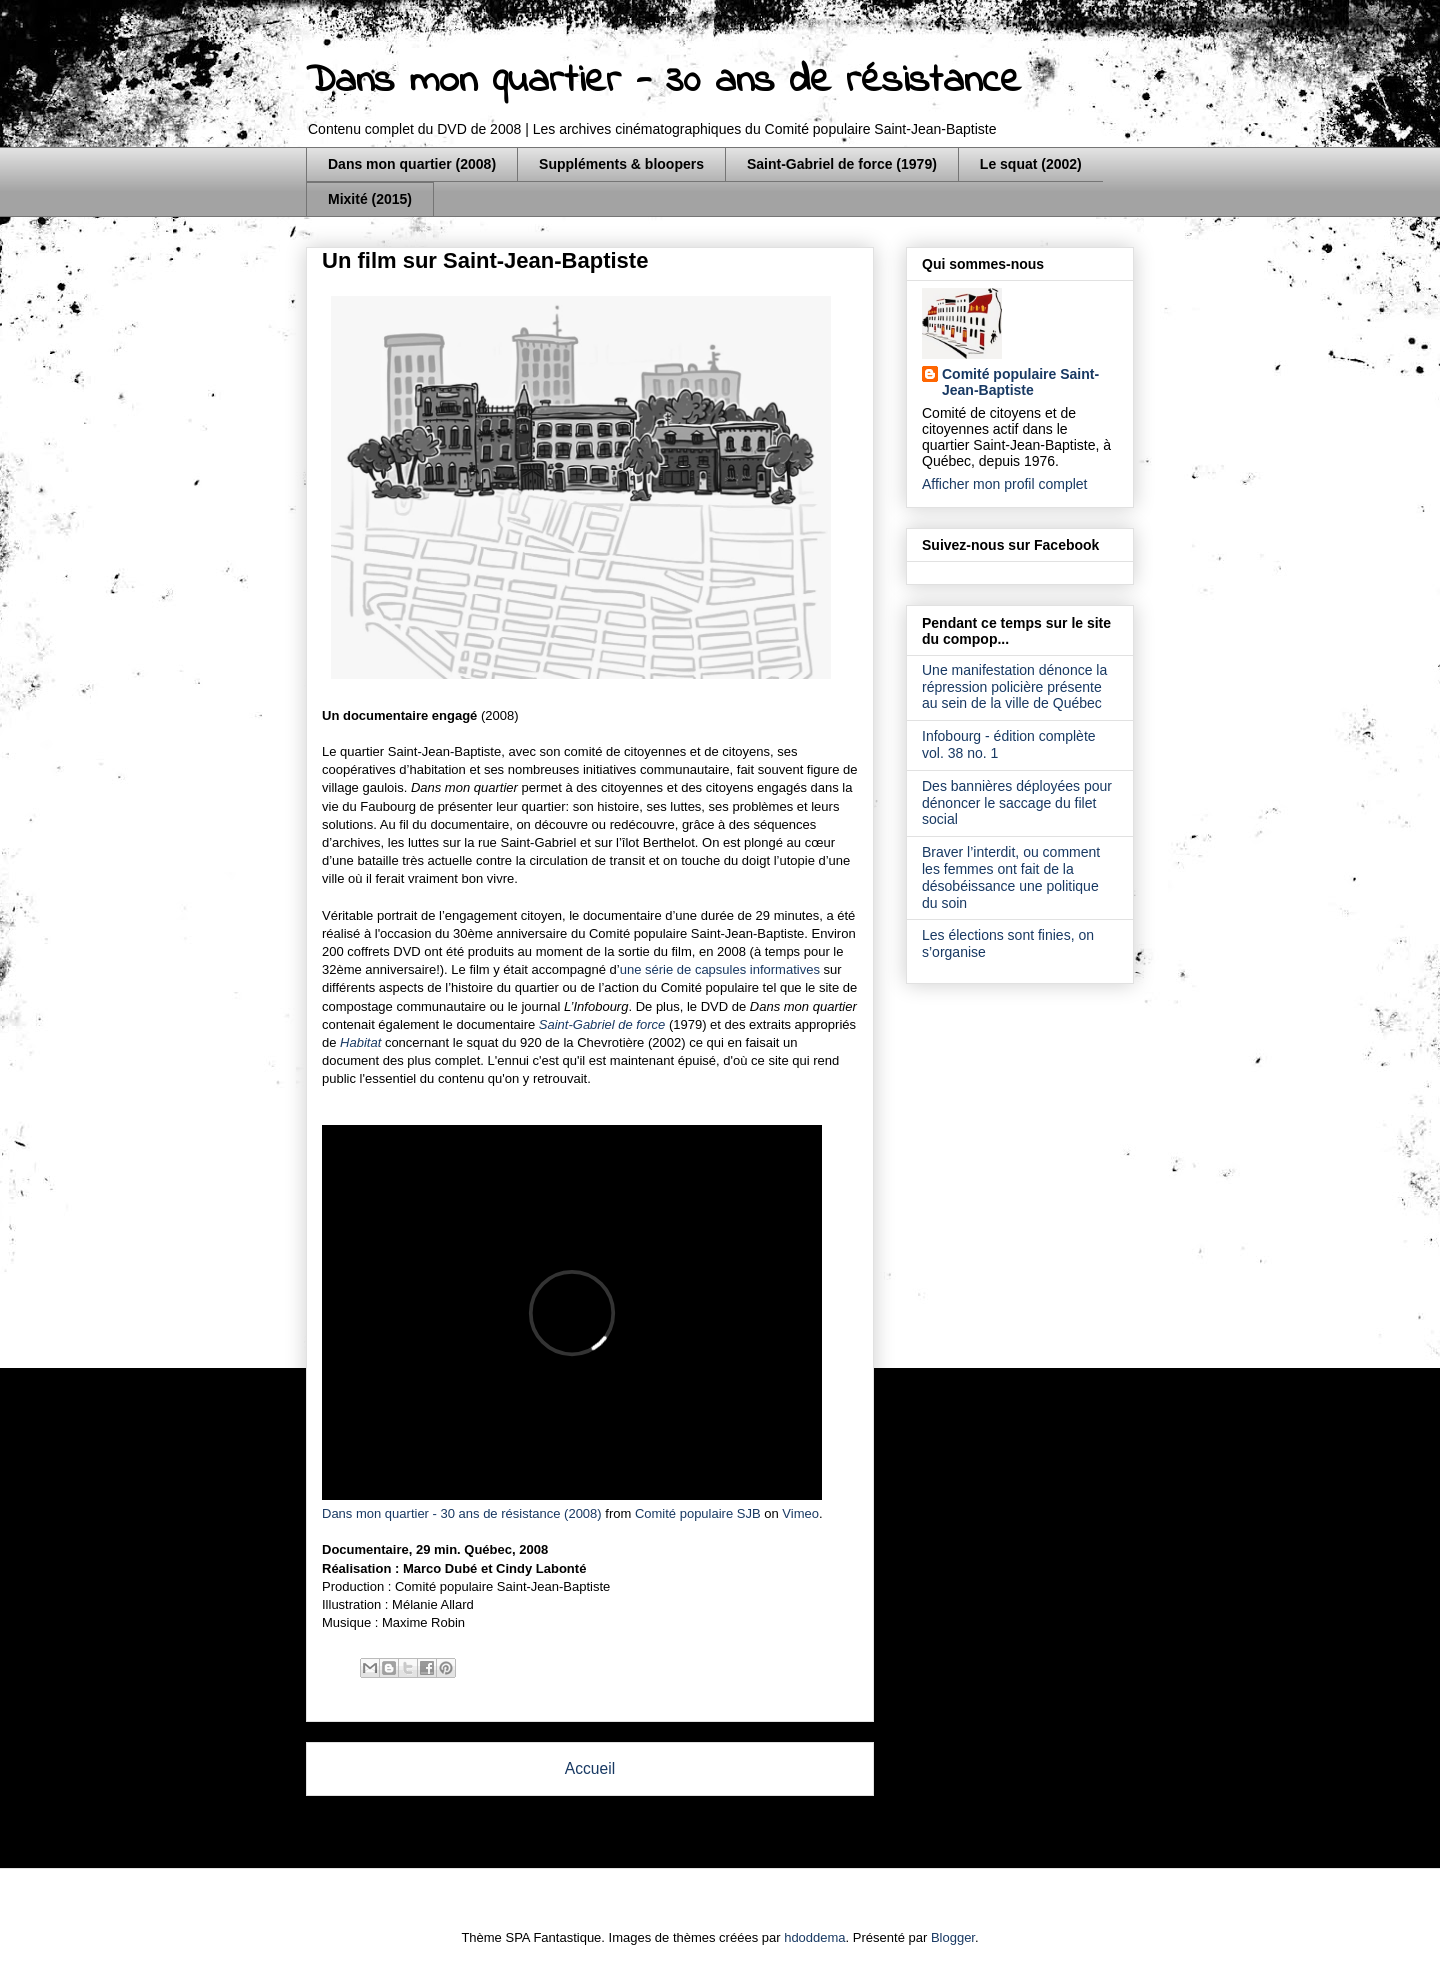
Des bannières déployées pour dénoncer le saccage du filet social (1017, 803)
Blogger (953, 1937)
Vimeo (800, 1513)
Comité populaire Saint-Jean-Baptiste (1020, 382)
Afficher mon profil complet (1004, 484)
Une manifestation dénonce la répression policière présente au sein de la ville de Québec (1014, 687)
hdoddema (814, 1937)
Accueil (590, 1768)
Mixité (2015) (370, 199)
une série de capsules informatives (720, 969)
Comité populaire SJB (698, 1513)
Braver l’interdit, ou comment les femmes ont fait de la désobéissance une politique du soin (1011, 877)
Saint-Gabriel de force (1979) (842, 164)
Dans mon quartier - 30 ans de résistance (663, 81)
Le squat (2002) (1031, 164)
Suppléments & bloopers (621, 164)
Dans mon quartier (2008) (412, 164)
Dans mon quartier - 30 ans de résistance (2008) (462, 1513)
